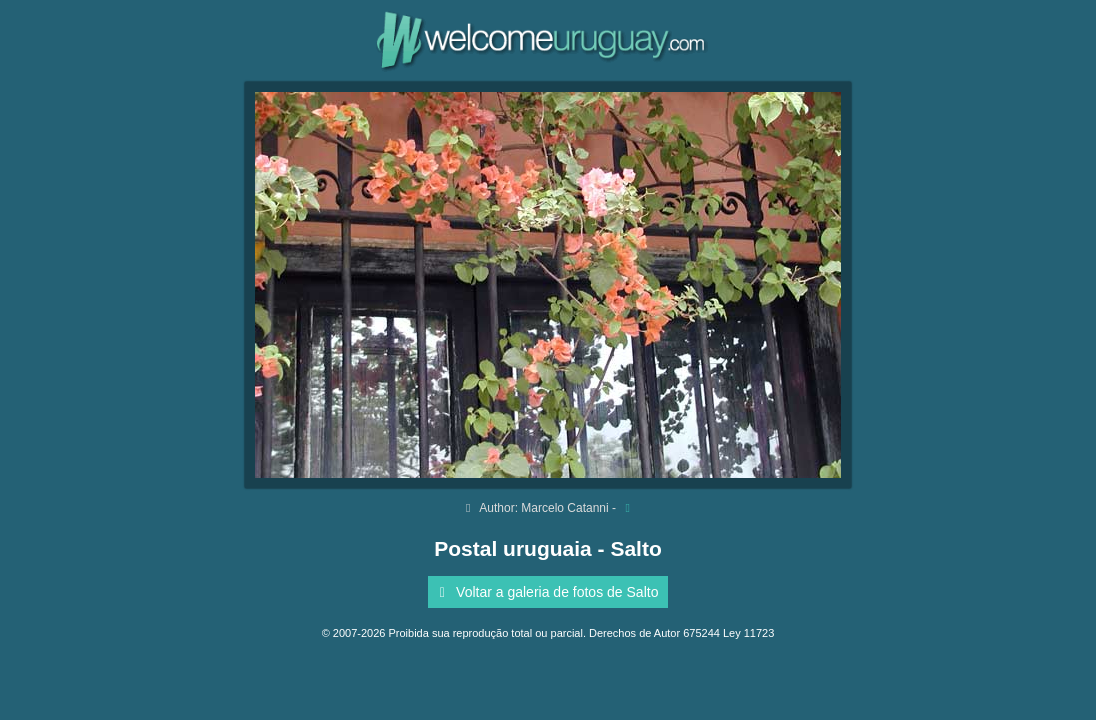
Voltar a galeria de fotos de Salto (546, 592)
